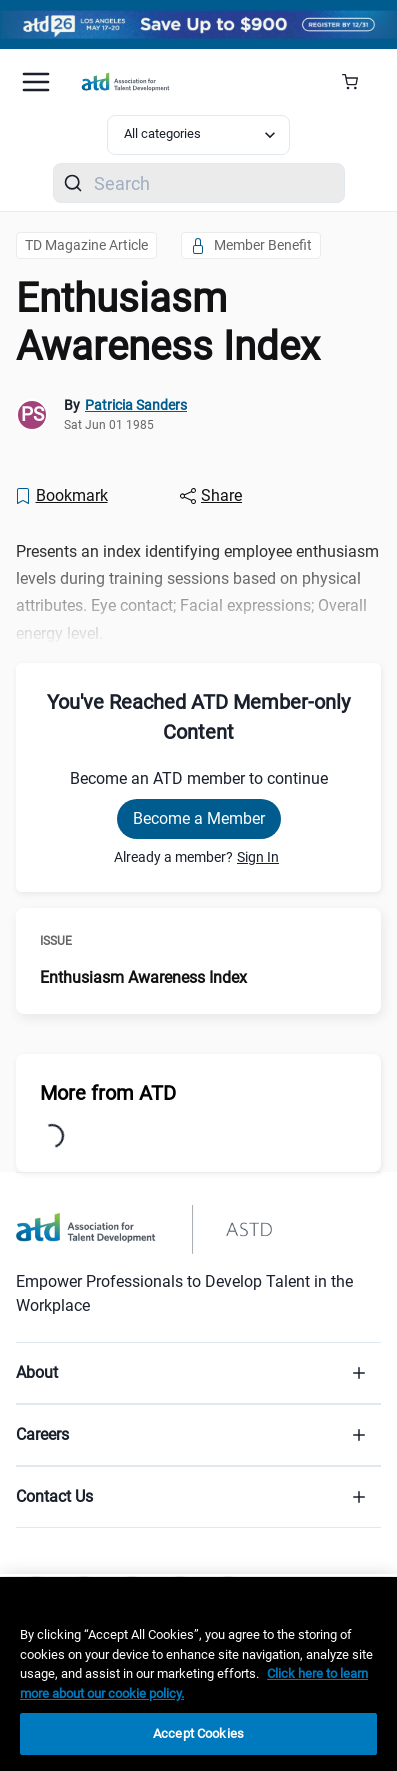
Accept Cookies (198, 1733)
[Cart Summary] (357, 82)
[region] (198, 1674)
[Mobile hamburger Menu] (36, 82)
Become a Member (199, 818)
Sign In (258, 857)
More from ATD (108, 1093)
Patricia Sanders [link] (136, 405)
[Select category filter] (198, 135)
